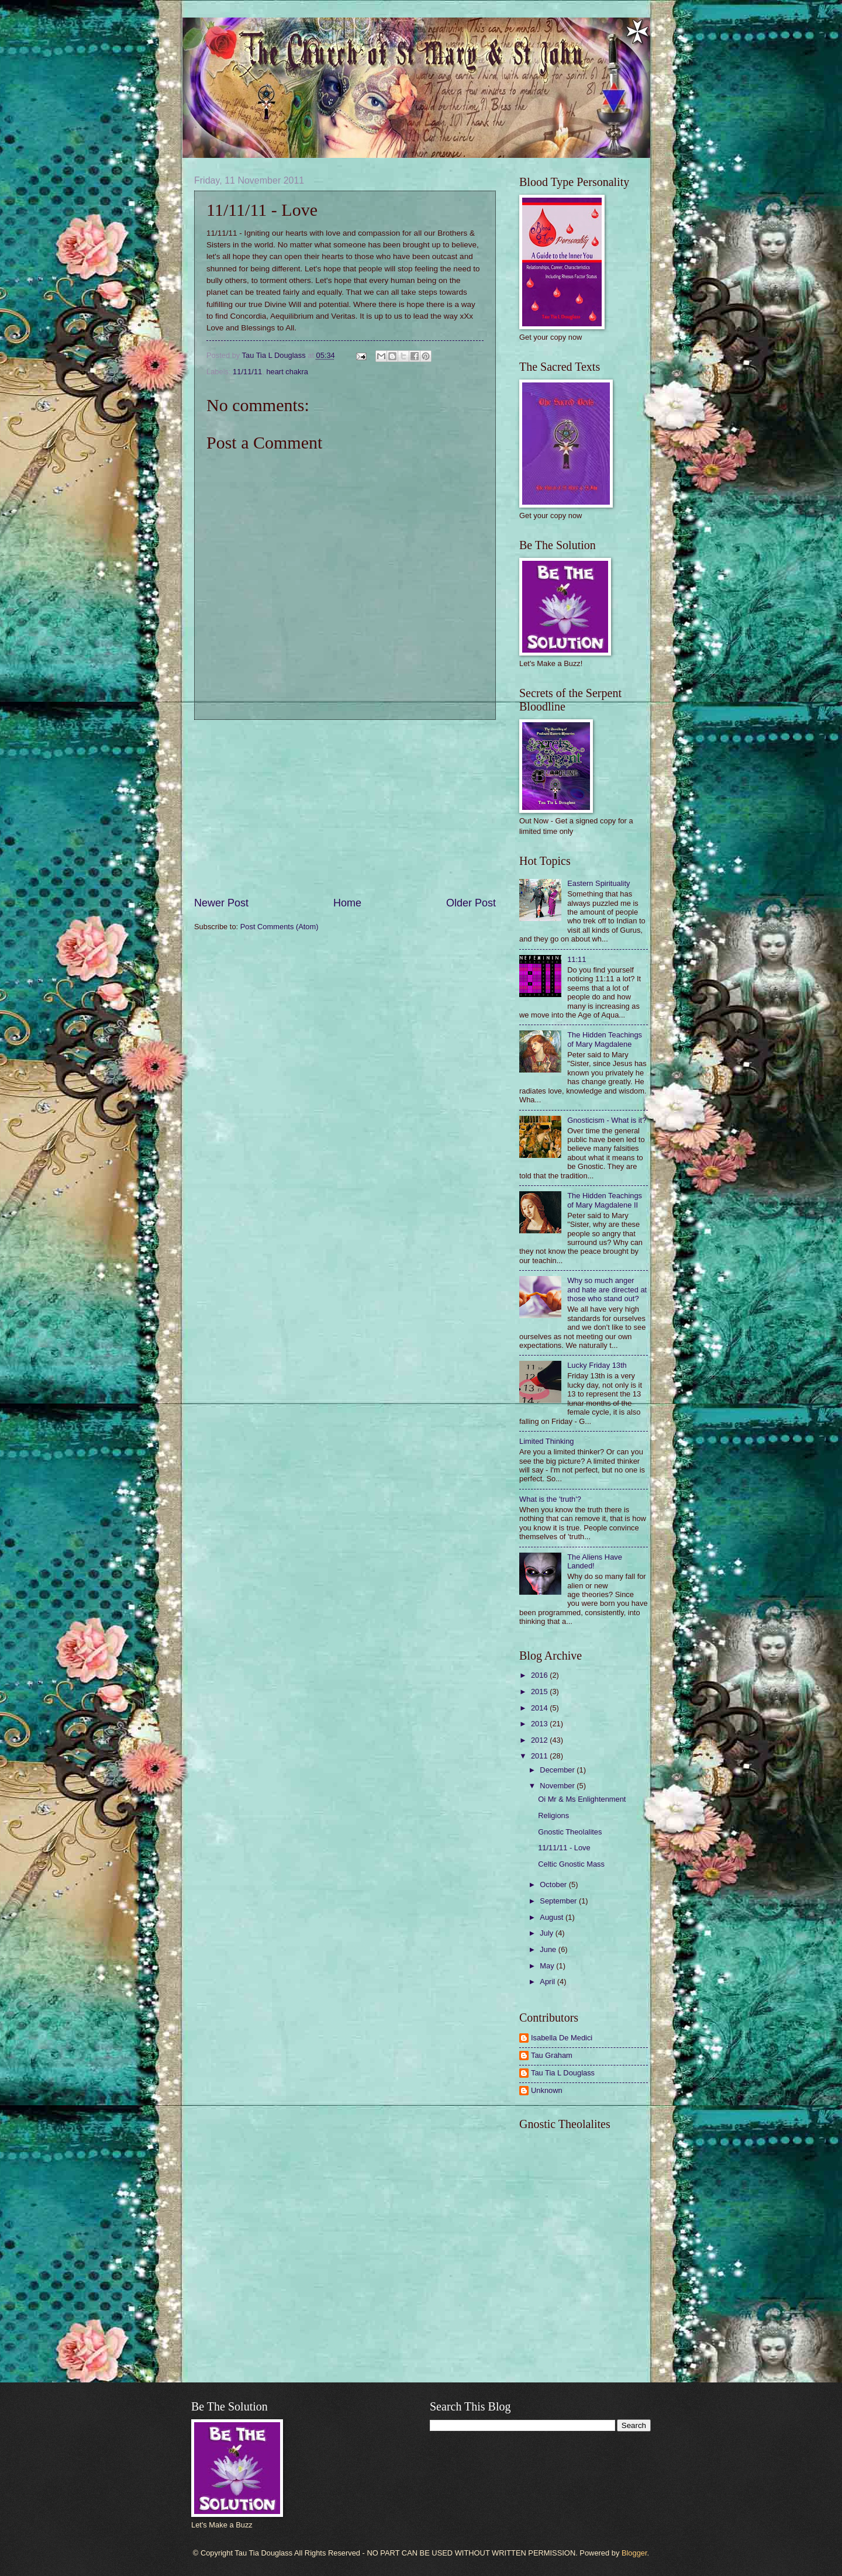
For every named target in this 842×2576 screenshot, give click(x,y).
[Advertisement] (345, 808)
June (549, 1949)
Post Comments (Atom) (279, 926)
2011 (540, 1755)
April (548, 1981)
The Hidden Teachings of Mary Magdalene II (604, 1200)
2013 (540, 1723)
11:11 (576, 959)
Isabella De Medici (561, 2037)
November (558, 1785)
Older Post (471, 903)
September (559, 1900)
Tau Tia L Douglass (563, 2072)
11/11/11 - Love (564, 1847)
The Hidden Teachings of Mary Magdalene (604, 1039)
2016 (540, 1675)
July (547, 1933)
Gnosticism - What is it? (606, 1120)
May (548, 1965)
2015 (540, 1691)
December (558, 1769)
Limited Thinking (546, 1441)
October (554, 1884)
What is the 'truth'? (550, 1499)
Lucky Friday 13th (597, 1365)
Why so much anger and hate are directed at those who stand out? (607, 1289)
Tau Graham (551, 2055)
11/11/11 (247, 371)
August (552, 1917)
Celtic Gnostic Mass (571, 1864)
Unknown (547, 2090)
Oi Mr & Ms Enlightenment (582, 1799)
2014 (540, 1707)
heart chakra (287, 371)
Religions (553, 1815)
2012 (540, 1740)
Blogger (634, 2553)
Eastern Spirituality (598, 883)
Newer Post (221, 903)
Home (347, 903)
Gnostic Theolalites (570, 1831)
